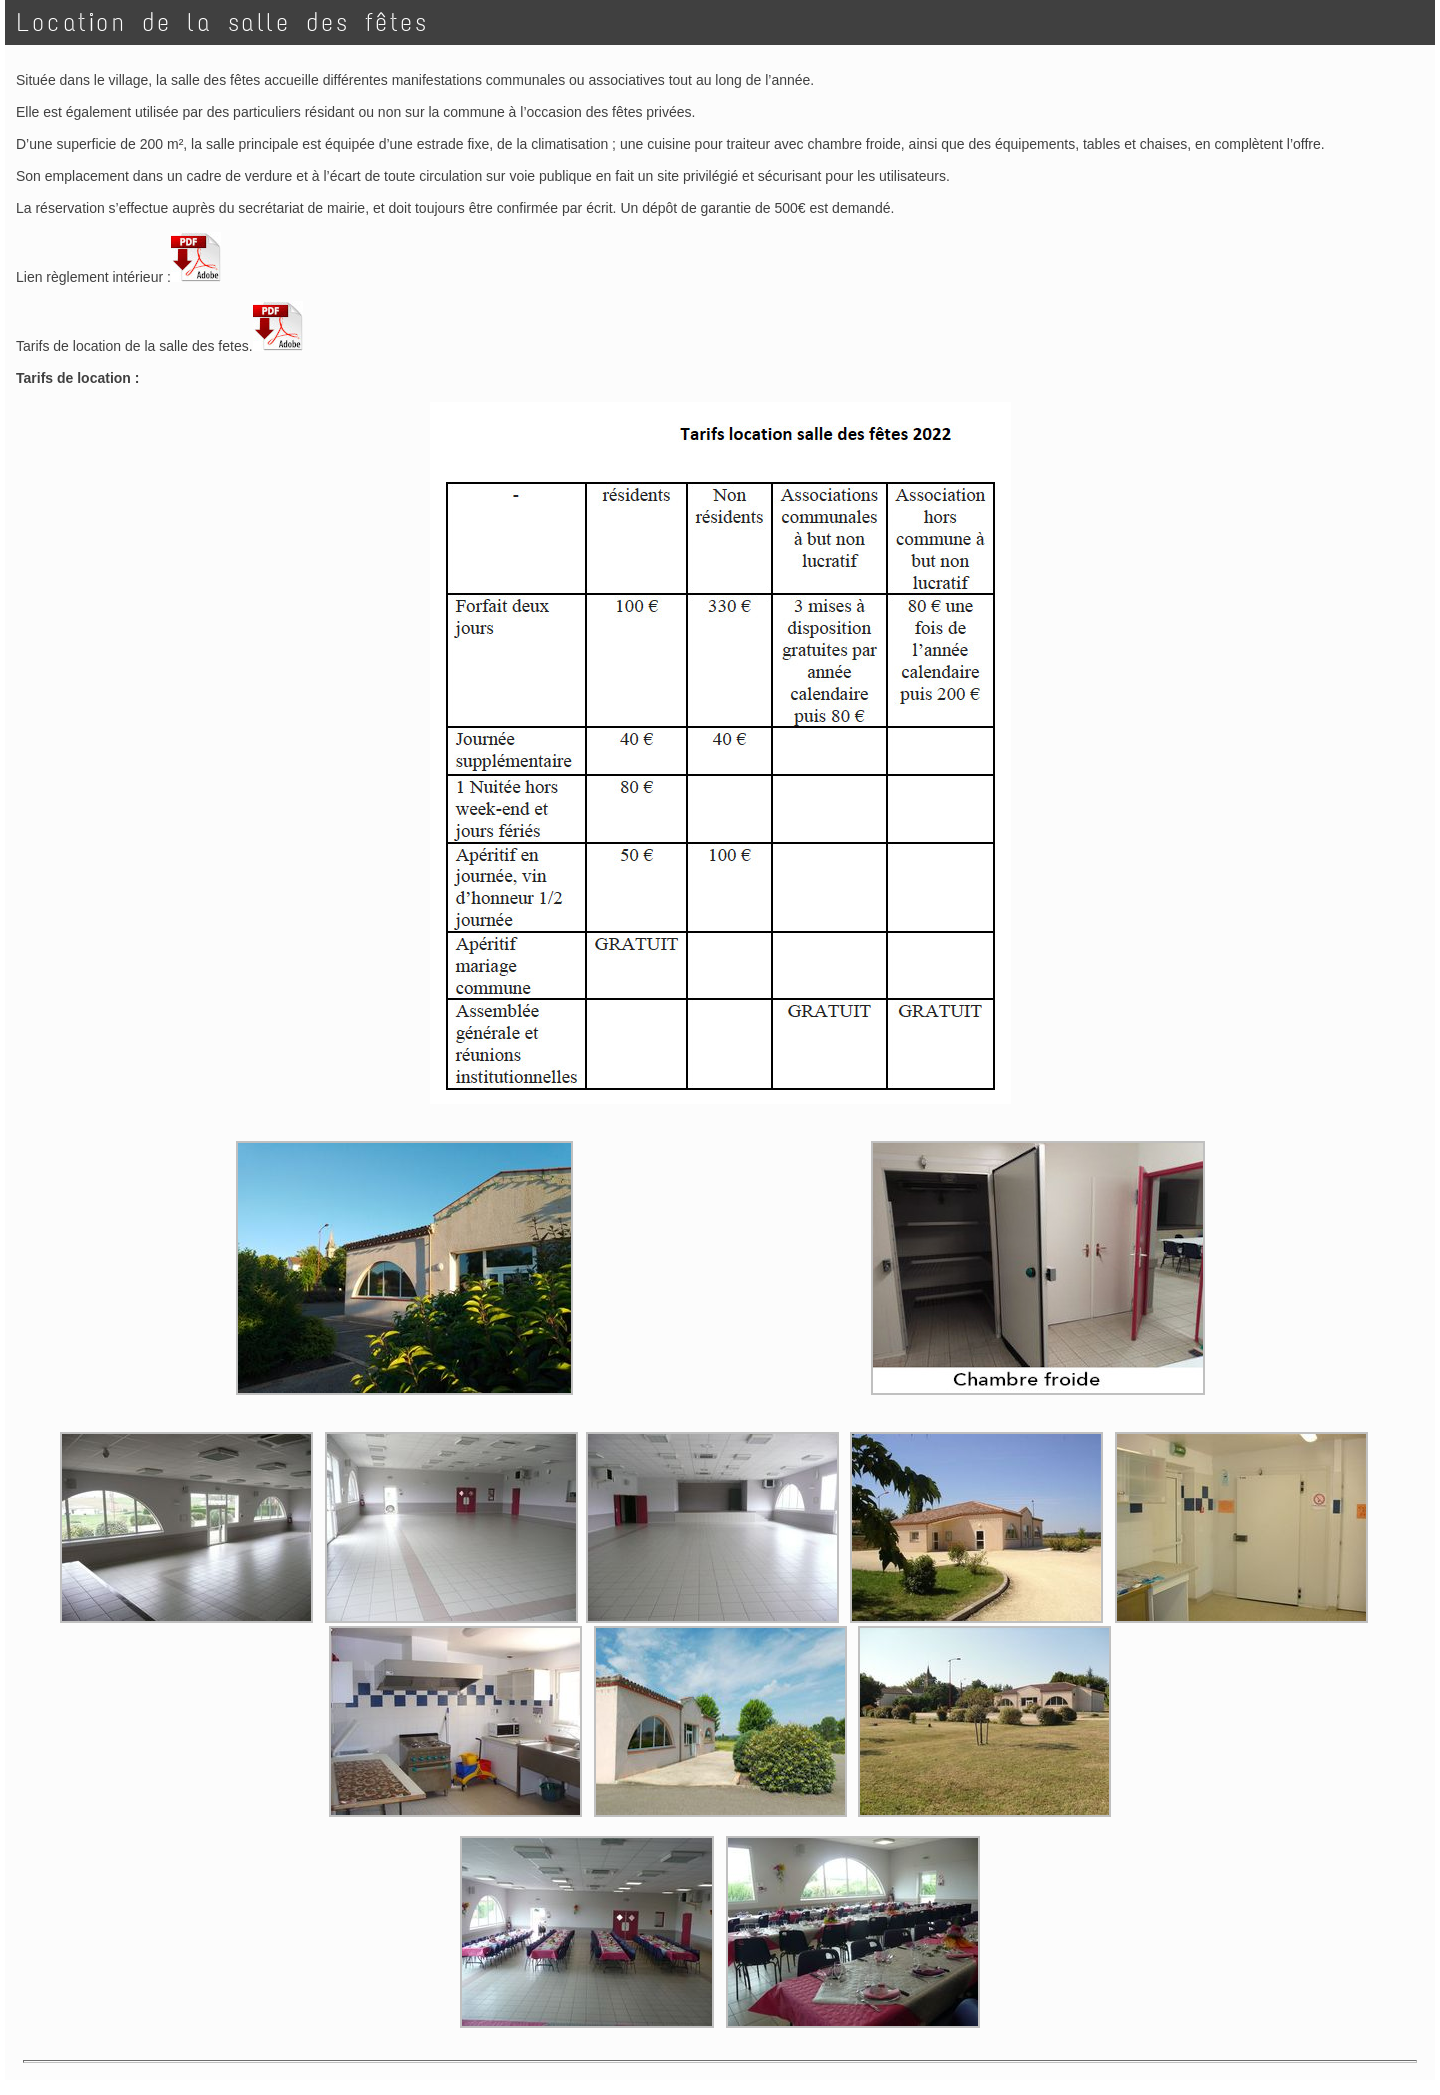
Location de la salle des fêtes (222, 22)
